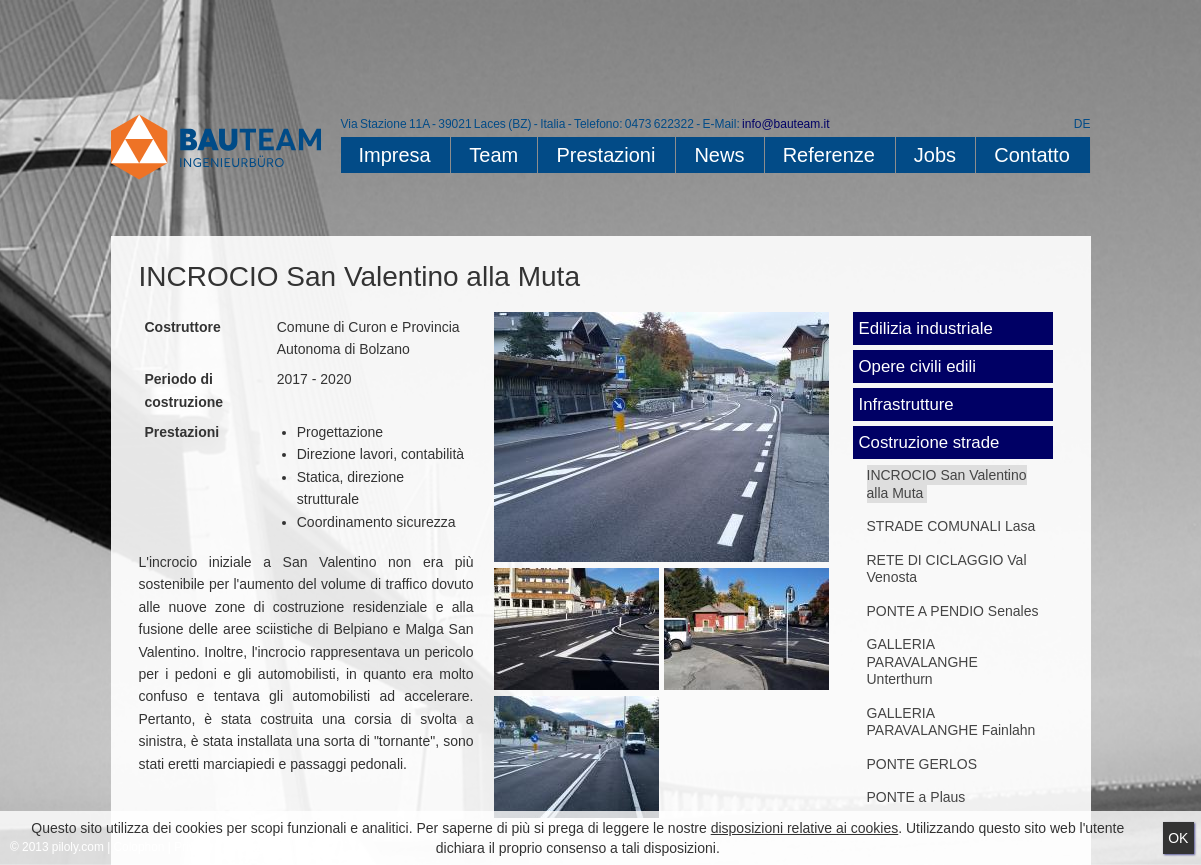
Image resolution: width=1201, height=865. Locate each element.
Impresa (395, 155)
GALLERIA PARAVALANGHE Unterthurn (922, 661)
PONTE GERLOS (922, 764)
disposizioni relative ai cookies (805, 828)
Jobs (935, 155)
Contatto (1032, 155)
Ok (1178, 838)
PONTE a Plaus (916, 797)
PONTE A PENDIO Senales (953, 611)
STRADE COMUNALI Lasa (951, 526)
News (719, 155)
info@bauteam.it (785, 124)
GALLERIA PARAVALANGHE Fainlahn (951, 722)
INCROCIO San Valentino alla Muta (947, 484)
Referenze (829, 155)
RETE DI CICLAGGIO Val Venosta (947, 569)
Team (493, 155)
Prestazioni (605, 155)
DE (1082, 124)
